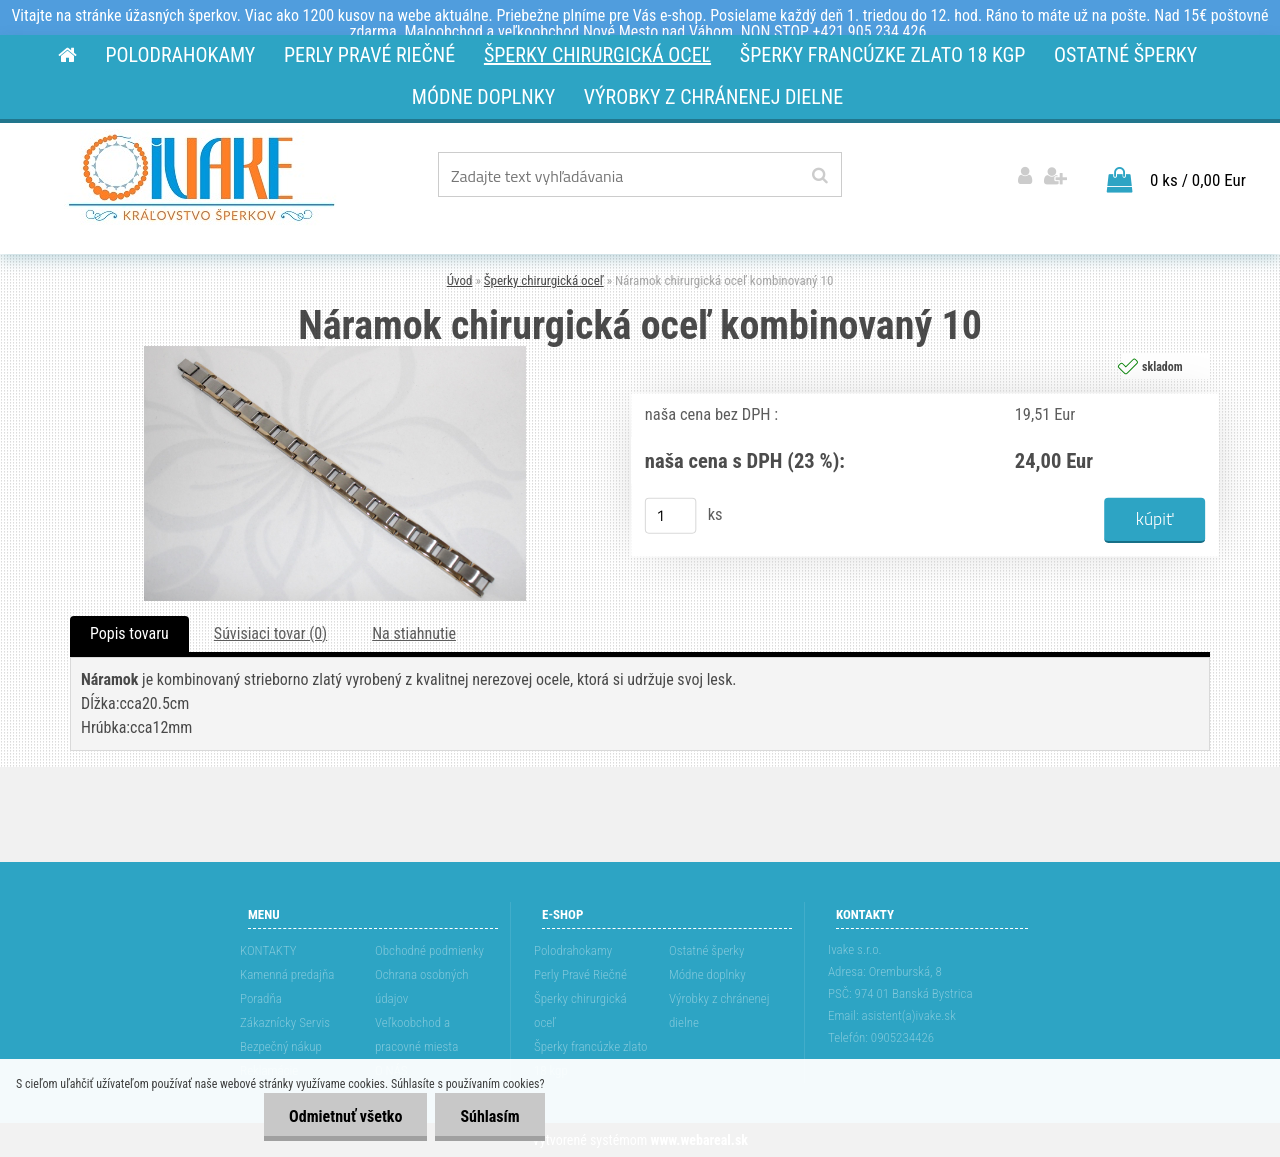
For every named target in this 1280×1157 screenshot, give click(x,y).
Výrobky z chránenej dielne (719, 1010)
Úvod (460, 280)
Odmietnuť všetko (345, 1116)
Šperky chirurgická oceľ (544, 280)
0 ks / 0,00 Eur (1198, 180)
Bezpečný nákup (281, 1046)
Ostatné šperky (706, 950)
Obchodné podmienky (429, 950)
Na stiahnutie (414, 633)
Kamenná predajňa (287, 974)
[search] (819, 176)
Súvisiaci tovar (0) (270, 633)
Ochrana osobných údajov (422, 986)
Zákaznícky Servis (285, 1022)
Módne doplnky (707, 974)
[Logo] (201, 178)
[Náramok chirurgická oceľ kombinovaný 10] (335, 353)
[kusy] (671, 516)
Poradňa (261, 998)
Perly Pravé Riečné (580, 974)
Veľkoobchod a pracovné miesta (416, 1034)
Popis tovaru (129, 633)
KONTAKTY (268, 950)
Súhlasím (489, 1116)
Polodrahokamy (573, 950)
